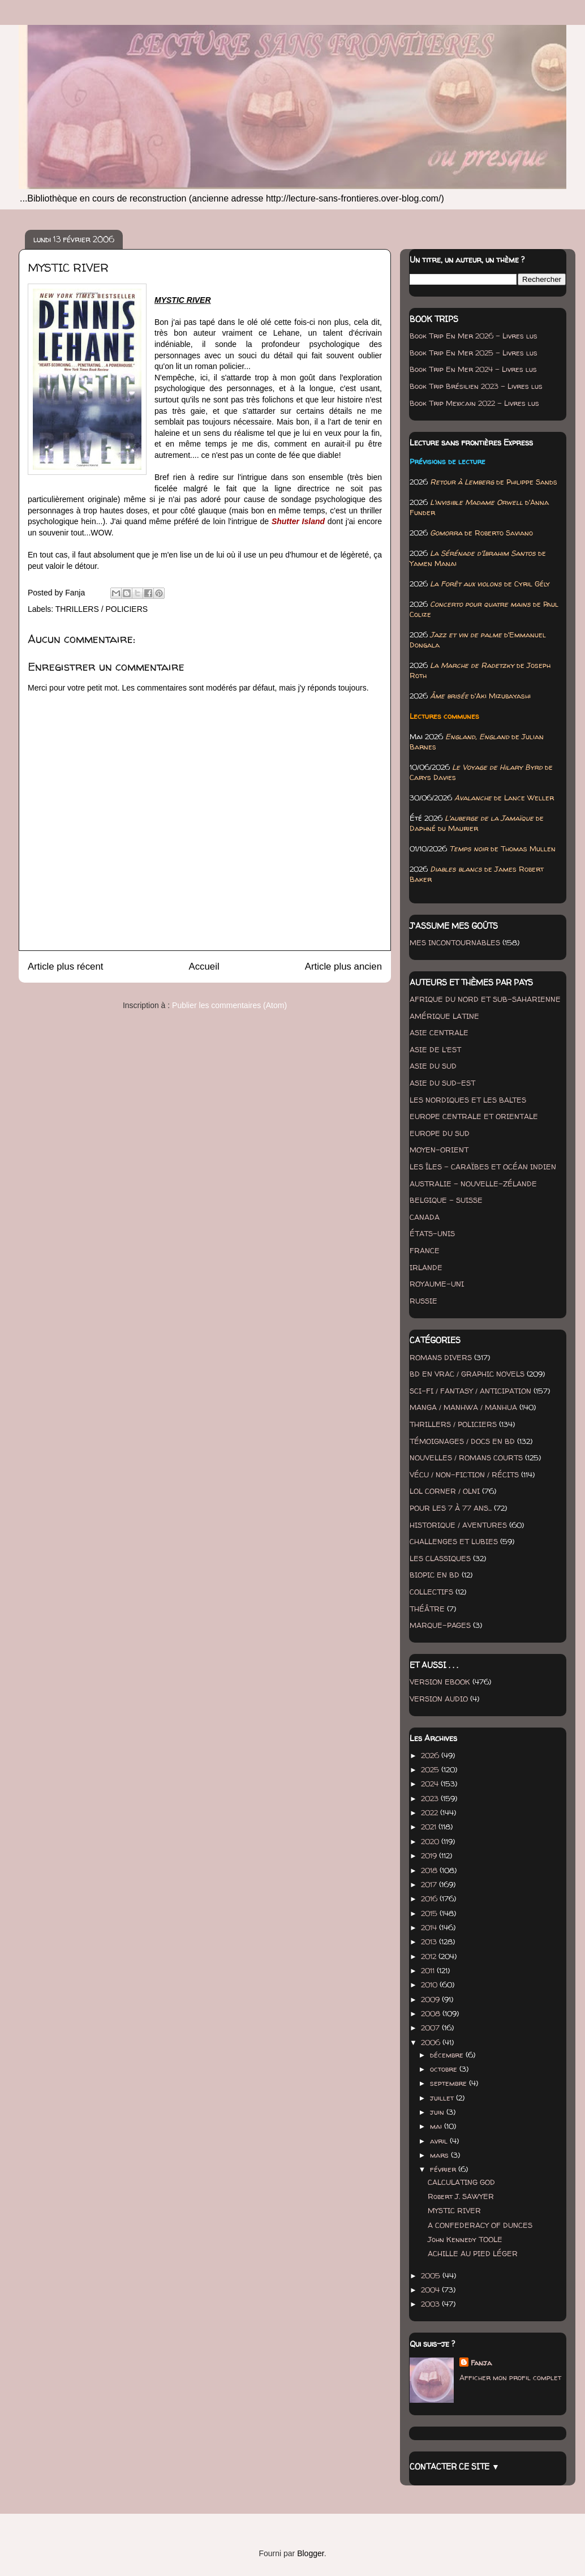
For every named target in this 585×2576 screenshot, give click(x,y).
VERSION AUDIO (439, 1699)
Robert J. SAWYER (461, 2196)
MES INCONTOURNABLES (455, 942)
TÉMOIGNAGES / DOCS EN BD (462, 1441)
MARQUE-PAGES (440, 1625)
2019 (430, 1855)
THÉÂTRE (427, 1609)
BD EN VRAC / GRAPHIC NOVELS (467, 1374)
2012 (429, 1956)
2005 (431, 2275)
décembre (448, 2055)
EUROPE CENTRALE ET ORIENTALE (474, 1116)
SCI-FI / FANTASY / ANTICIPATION (470, 1391)
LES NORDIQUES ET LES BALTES (468, 1100)
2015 (430, 1913)
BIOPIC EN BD (434, 1575)
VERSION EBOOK (440, 1682)
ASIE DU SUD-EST (442, 1083)
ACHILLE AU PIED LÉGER (473, 2253)
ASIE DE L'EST (435, 1049)
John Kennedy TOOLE (465, 2239)
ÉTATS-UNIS (432, 1233)
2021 (429, 1826)
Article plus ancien (343, 966)
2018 (430, 1870)
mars (440, 2155)
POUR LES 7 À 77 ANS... (451, 1508)
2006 (431, 2042)
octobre (444, 2069)
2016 (430, 1898)
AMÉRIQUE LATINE (444, 1016)
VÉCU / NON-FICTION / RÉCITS (464, 1474)
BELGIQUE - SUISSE (446, 1200)
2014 (430, 1927)
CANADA (425, 1217)
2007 (431, 2027)
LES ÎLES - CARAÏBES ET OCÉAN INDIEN (483, 1166)
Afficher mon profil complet (510, 2377)
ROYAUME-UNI (437, 1284)
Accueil (204, 966)
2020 (431, 1841)
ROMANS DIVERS (441, 1357)
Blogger (310, 2553)
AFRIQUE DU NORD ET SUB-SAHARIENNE (485, 999)
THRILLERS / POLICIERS (101, 609)
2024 (431, 1783)
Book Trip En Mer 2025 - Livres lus (473, 353)
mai (437, 2126)
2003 (431, 2304)
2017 (430, 1884)
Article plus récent (65, 966)
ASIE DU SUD (433, 1066)
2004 (431, 2289)
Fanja (481, 2363)
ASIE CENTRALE (439, 1032)
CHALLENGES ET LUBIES (454, 1541)
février (444, 2169)
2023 (431, 1798)
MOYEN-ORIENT (439, 1150)
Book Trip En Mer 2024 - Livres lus (473, 369)
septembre (449, 2083)
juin (438, 2112)
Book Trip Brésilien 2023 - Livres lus (476, 386)
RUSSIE (423, 1301)
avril (440, 2141)
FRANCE (425, 1250)
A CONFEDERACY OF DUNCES (480, 2225)
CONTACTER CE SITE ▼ (455, 2466)
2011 (429, 1970)
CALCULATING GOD (461, 2182)
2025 (431, 1769)
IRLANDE (426, 1267)
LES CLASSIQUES (440, 1558)
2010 (430, 1984)
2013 (430, 1941)
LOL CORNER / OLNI (445, 1491)
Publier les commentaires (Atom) (229, 1005)
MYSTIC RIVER (454, 2210)
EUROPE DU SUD (440, 1133)
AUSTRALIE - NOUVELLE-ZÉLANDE (473, 1183)
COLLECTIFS (431, 1592)
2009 (431, 1999)
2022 (430, 1812)
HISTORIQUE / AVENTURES (458, 1525)
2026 (431, 1755)
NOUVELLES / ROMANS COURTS (466, 1457)
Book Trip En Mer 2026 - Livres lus (473, 336)
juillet (443, 2098)
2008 (431, 2013)
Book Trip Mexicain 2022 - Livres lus (474, 403)
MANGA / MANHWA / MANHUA (463, 1407)
